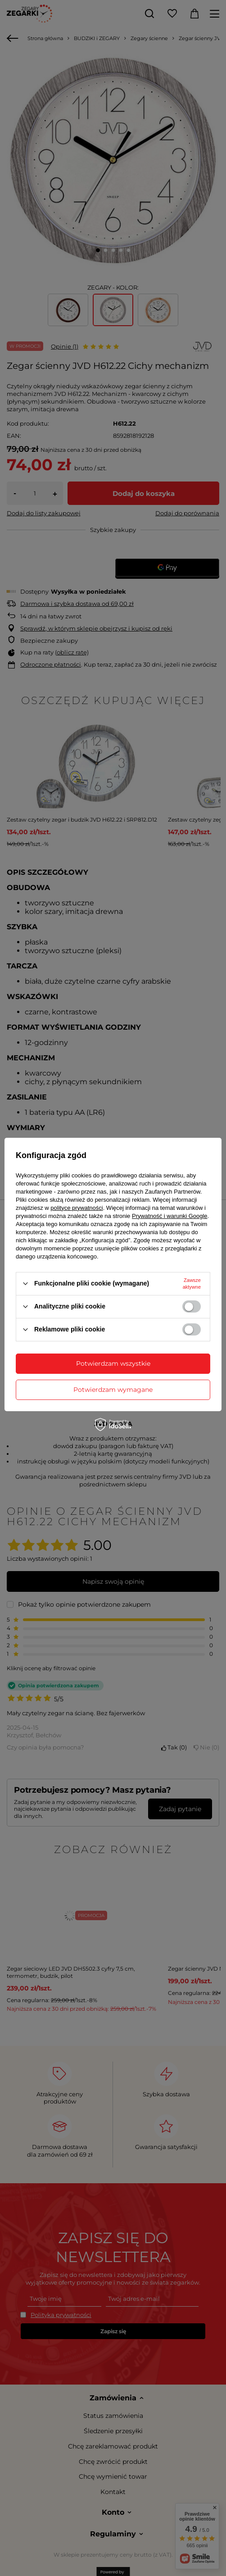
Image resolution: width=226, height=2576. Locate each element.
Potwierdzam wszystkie (113, 1363)
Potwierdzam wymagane (113, 1390)
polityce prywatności (76, 1207)
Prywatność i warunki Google (170, 1216)
